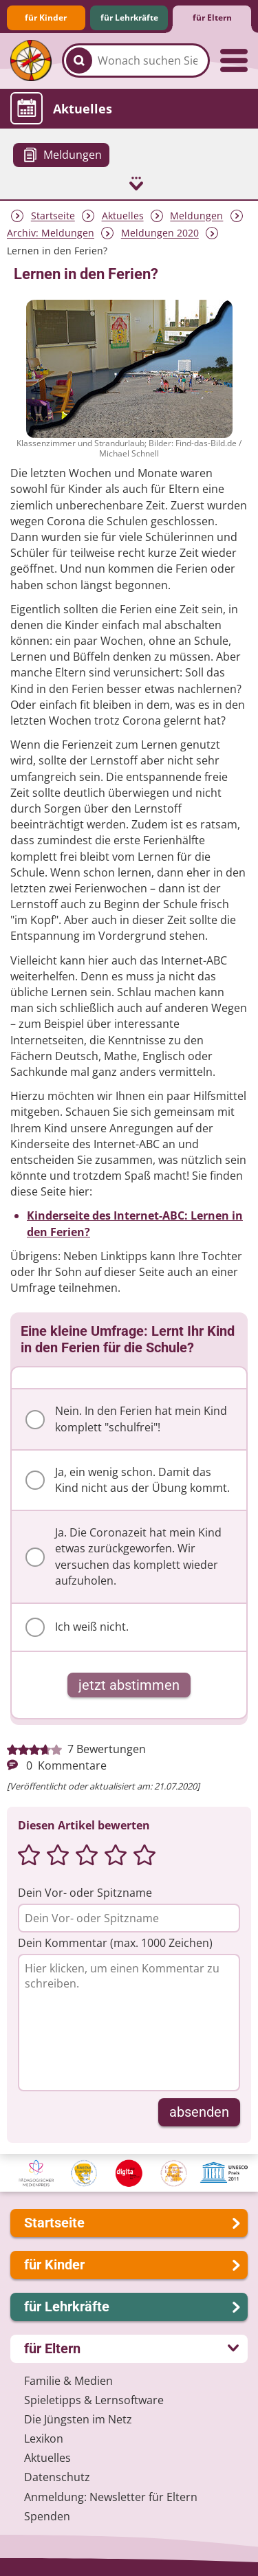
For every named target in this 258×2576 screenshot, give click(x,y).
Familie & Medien (68, 2380)
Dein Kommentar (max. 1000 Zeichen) (115, 1942)
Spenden (47, 2516)
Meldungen (196, 216)
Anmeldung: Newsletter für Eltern (110, 2497)
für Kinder (46, 17)
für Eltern (212, 17)
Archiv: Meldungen (50, 233)
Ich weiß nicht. (77, 1627)
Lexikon (43, 2438)
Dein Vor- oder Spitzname (85, 1892)
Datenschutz (57, 2477)
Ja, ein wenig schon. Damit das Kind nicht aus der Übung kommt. (127, 1479)
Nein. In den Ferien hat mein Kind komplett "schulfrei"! (126, 1418)
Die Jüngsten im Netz (78, 2419)
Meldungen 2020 (160, 233)
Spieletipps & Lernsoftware (94, 2400)
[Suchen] (79, 60)
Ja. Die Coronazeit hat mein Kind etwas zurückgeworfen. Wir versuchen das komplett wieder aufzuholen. (123, 1556)
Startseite (53, 216)
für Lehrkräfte (129, 17)
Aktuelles (123, 216)
